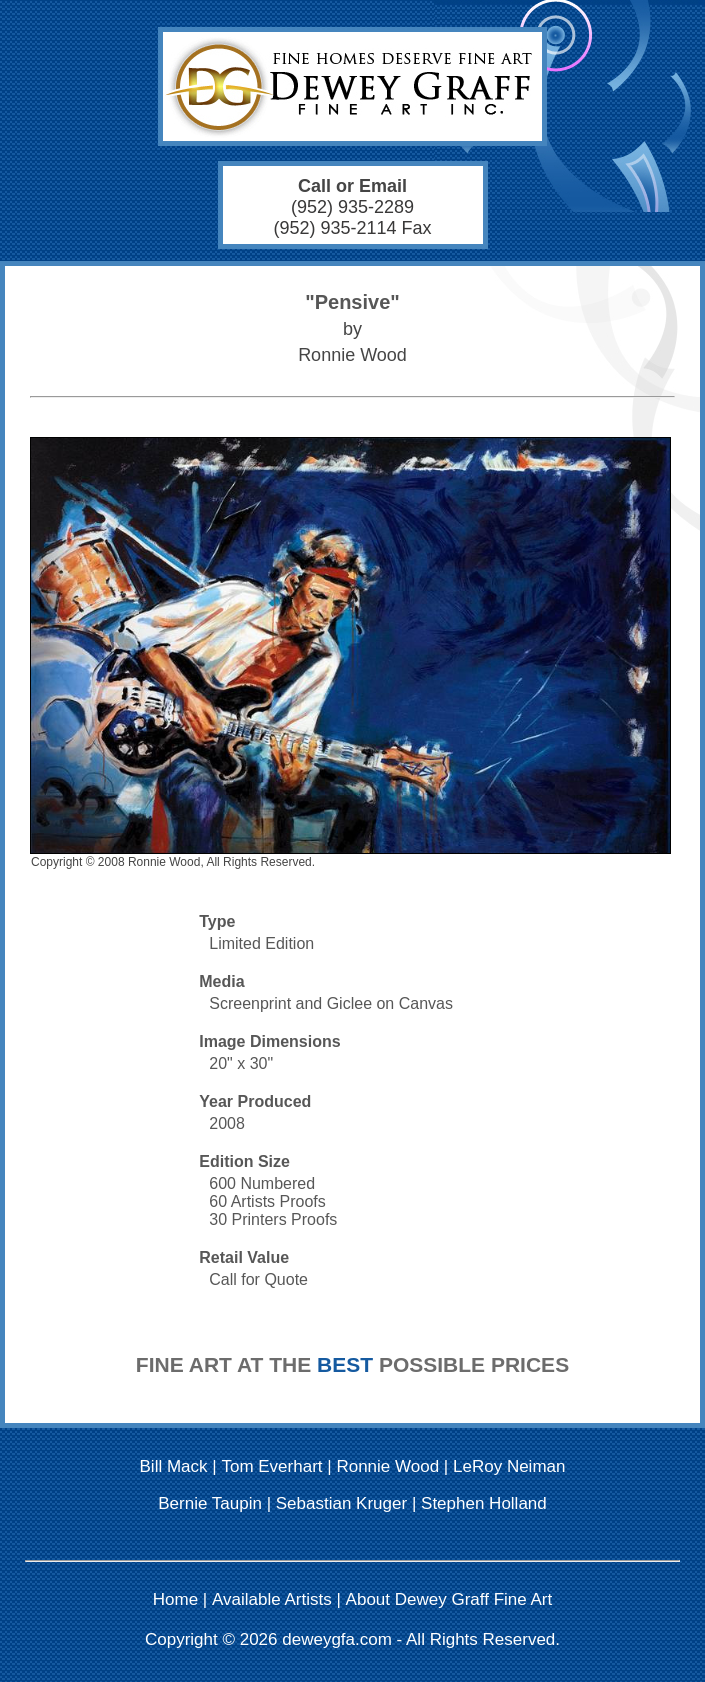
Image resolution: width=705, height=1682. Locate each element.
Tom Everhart (271, 1466)
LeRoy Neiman (509, 1466)
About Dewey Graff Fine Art (449, 1599)
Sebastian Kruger (341, 1503)
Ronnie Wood (387, 1466)
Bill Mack (174, 1466)
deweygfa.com (337, 1639)
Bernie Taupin (210, 1503)
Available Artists (272, 1599)
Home (175, 1599)
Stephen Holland (484, 1503)
